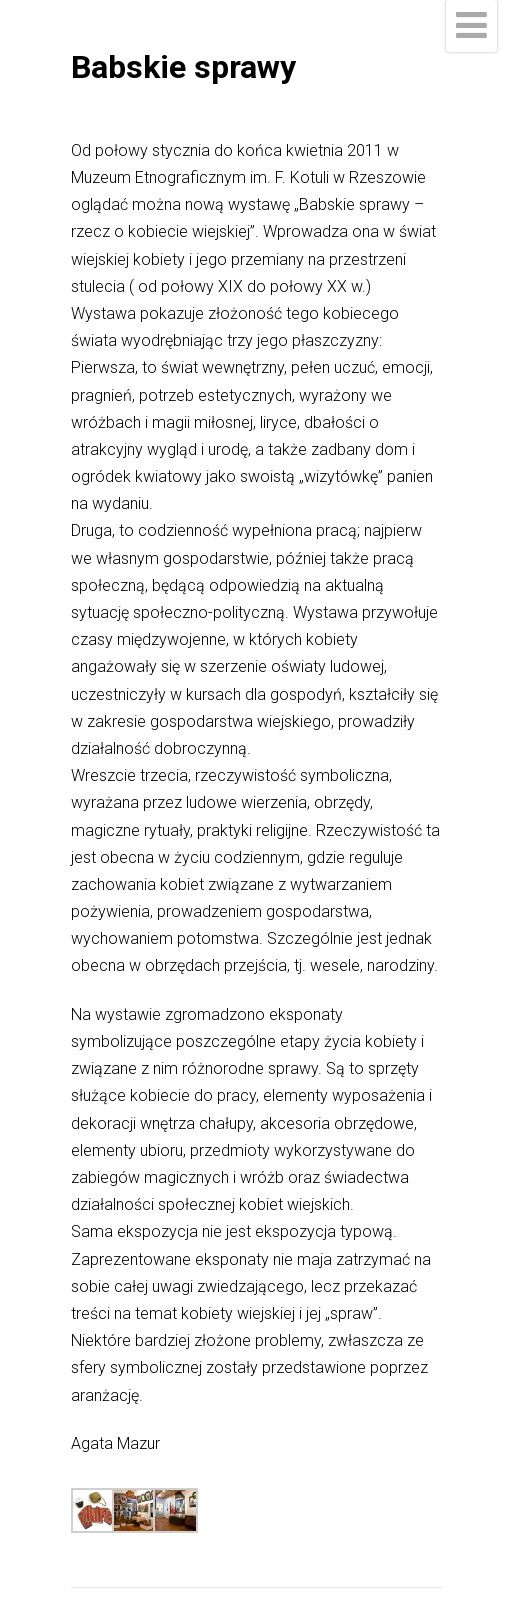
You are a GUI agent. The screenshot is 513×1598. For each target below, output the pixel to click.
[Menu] (471, 26)
